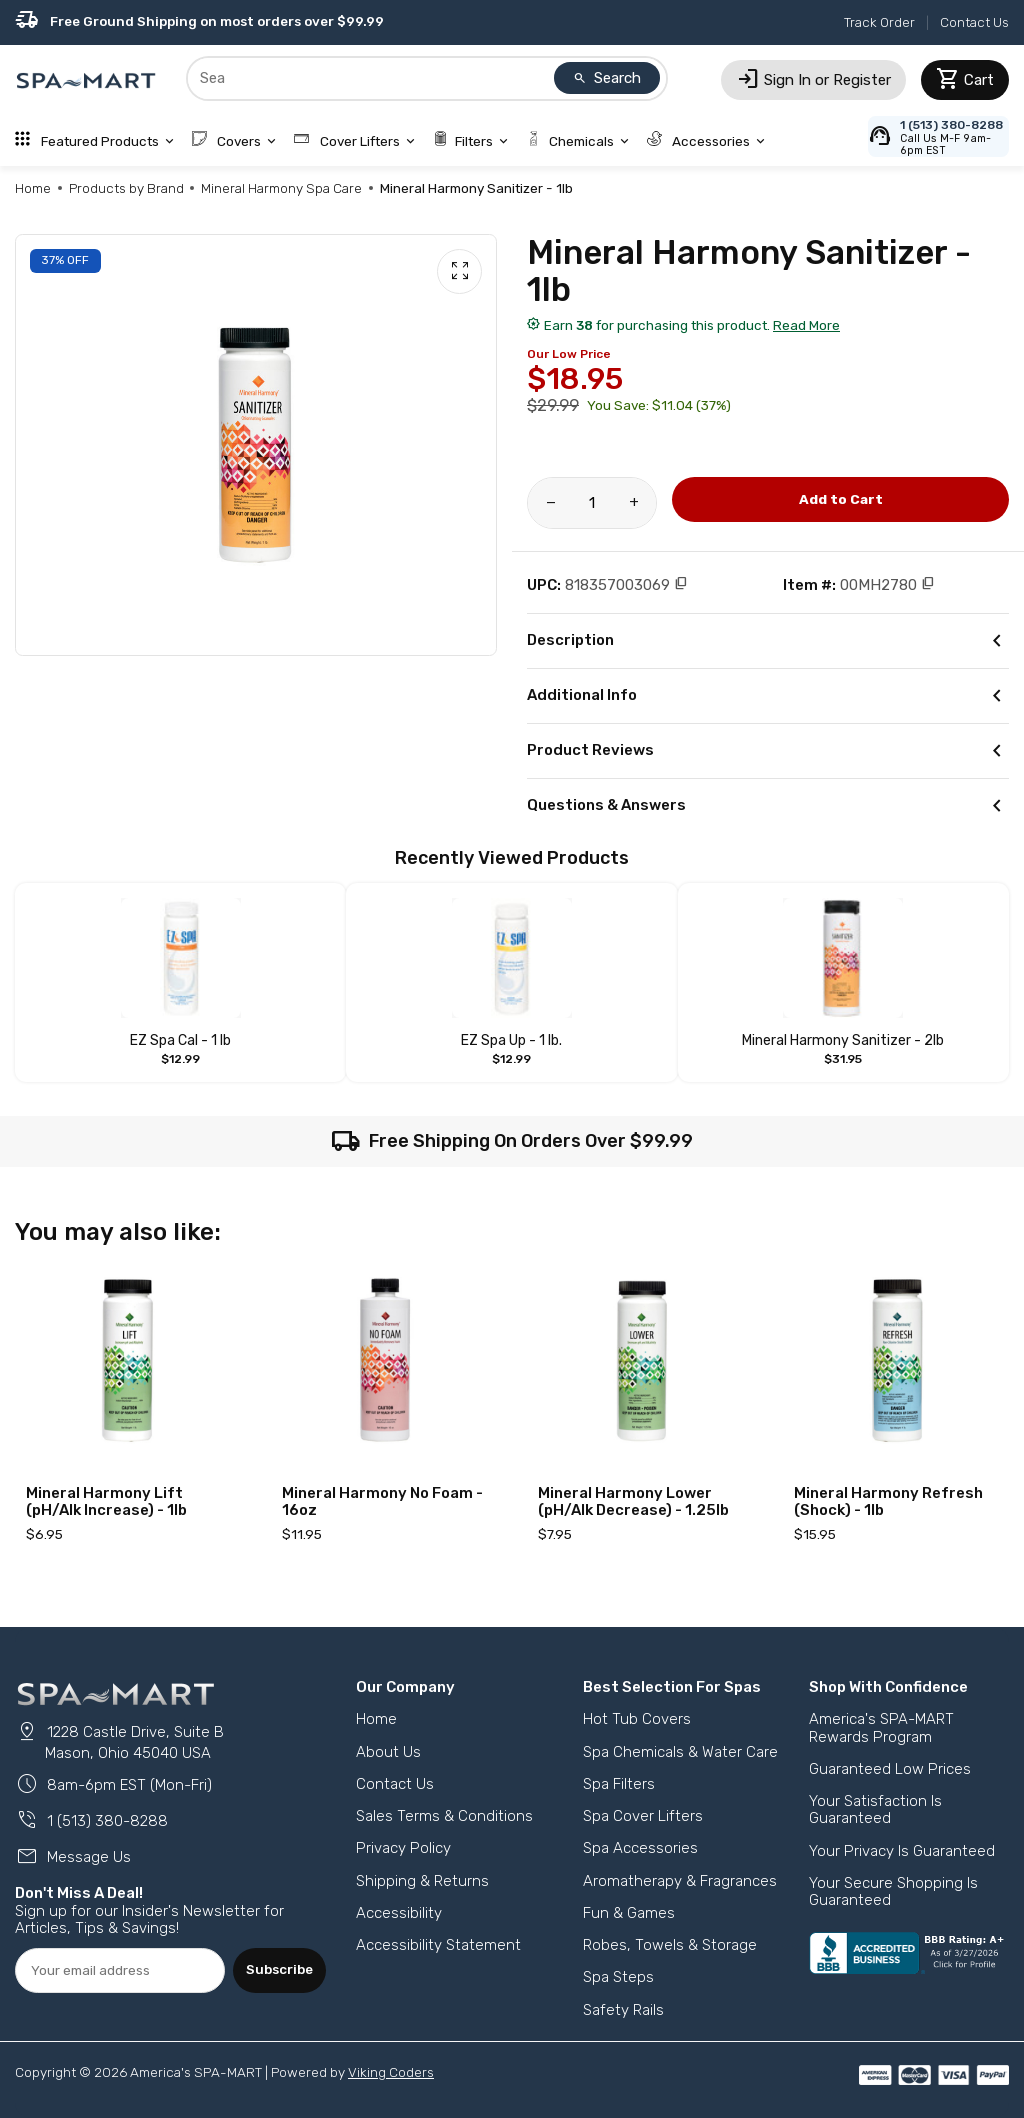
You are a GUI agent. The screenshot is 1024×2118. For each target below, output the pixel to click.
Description (768, 641)
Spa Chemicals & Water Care (680, 1752)
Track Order (879, 22)
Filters (472, 141)
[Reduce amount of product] (550, 503)
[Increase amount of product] (633, 503)
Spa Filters (619, 1784)
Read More (806, 325)
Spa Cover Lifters (643, 1816)
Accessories (708, 141)
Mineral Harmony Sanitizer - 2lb (843, 1040)
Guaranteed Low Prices (890, 1769)
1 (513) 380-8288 (91, 1821)
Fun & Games (629, 1913)
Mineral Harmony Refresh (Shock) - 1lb (888, 1501)
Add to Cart (841, 499)
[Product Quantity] (592, 503)
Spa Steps (618, 1977)
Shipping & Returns (422, 1881)
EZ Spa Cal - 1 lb (180, 1040)
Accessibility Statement (438, 1945)
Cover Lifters (356, 141)
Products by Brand (126, 188)
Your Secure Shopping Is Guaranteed (893, 1891)
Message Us (73, 1857)
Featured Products (96, 141)
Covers (236, 141)
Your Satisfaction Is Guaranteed (875, 1809)
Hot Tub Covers (637, 1719)
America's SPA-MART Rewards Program (881, 1727)
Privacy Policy (403, 1848)
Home (33, 188)
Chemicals (579, 141)
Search (607, 78)
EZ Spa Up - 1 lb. (511, 1040)
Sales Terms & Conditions (444, 1816)
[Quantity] (592, 503)
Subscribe (279, 1969)
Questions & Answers (768, 806)
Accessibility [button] (399, 1913)
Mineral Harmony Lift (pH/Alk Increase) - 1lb (106, 1501)
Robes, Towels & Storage (670, 1945)
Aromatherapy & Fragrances (680, 1881)
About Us (388, 1752)
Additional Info (768, 696)
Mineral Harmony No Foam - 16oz (382, 1501)
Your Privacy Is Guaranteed (902, 1851)
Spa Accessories (640, 1848)
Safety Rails (623, 2010)
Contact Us (974, 22)
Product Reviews (768, 751)
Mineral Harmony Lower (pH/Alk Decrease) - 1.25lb (633, 1501)
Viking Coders (391, 2072)
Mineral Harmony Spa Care (281, 188)
